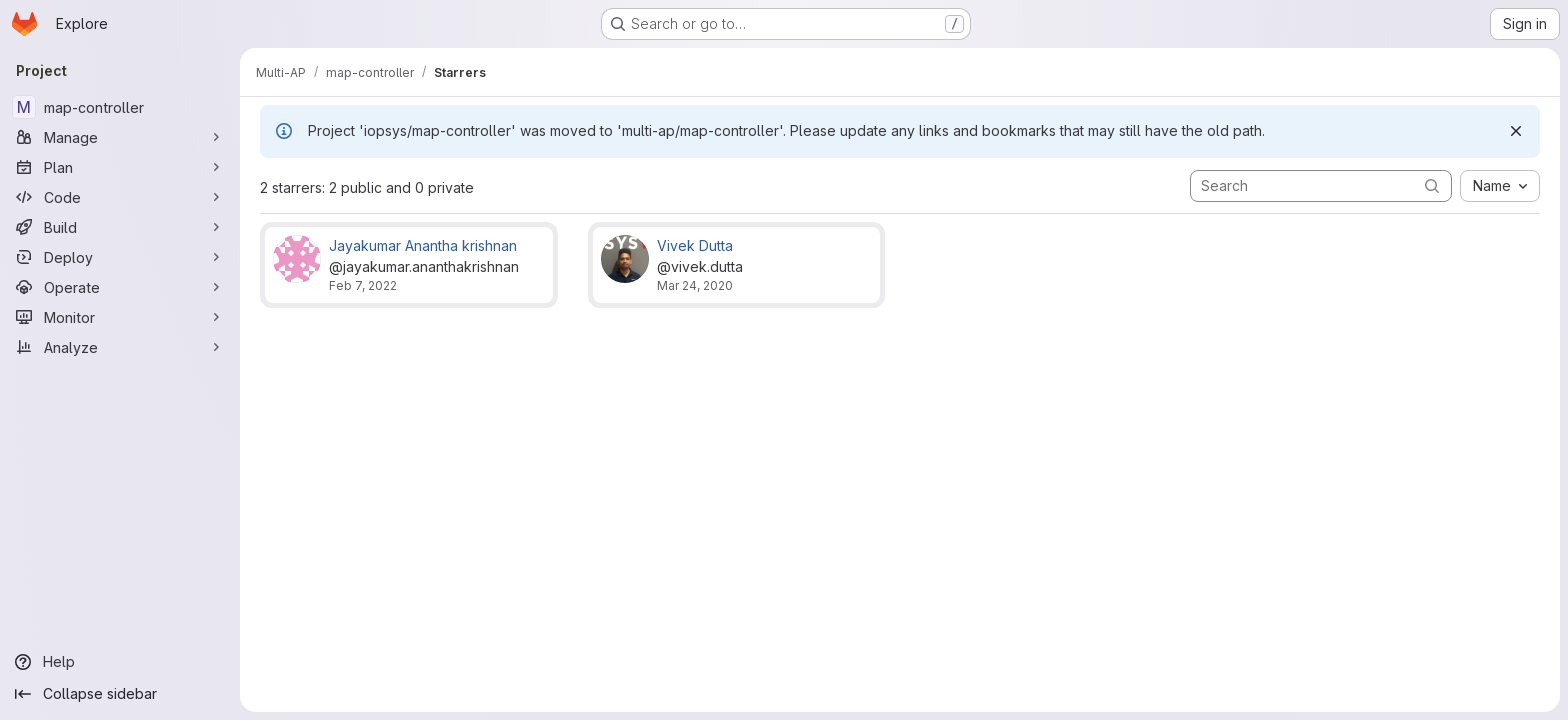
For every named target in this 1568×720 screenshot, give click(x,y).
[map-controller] (120, 107)
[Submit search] (1432, 185)
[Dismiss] (1516, 131)
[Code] (120, 197)
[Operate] (120, 287)
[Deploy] (120, 257)
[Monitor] (120, 317)
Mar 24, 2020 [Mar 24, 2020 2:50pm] (695, 285)
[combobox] (1500, 186)
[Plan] (120, 167)
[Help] (120, 662)
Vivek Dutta (695, 245)
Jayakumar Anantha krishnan (423, 245)
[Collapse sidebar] (120, 694)
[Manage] (120, 137)
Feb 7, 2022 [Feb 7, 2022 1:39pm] (363, 285)
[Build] (120, 227)
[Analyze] (120, 347)
